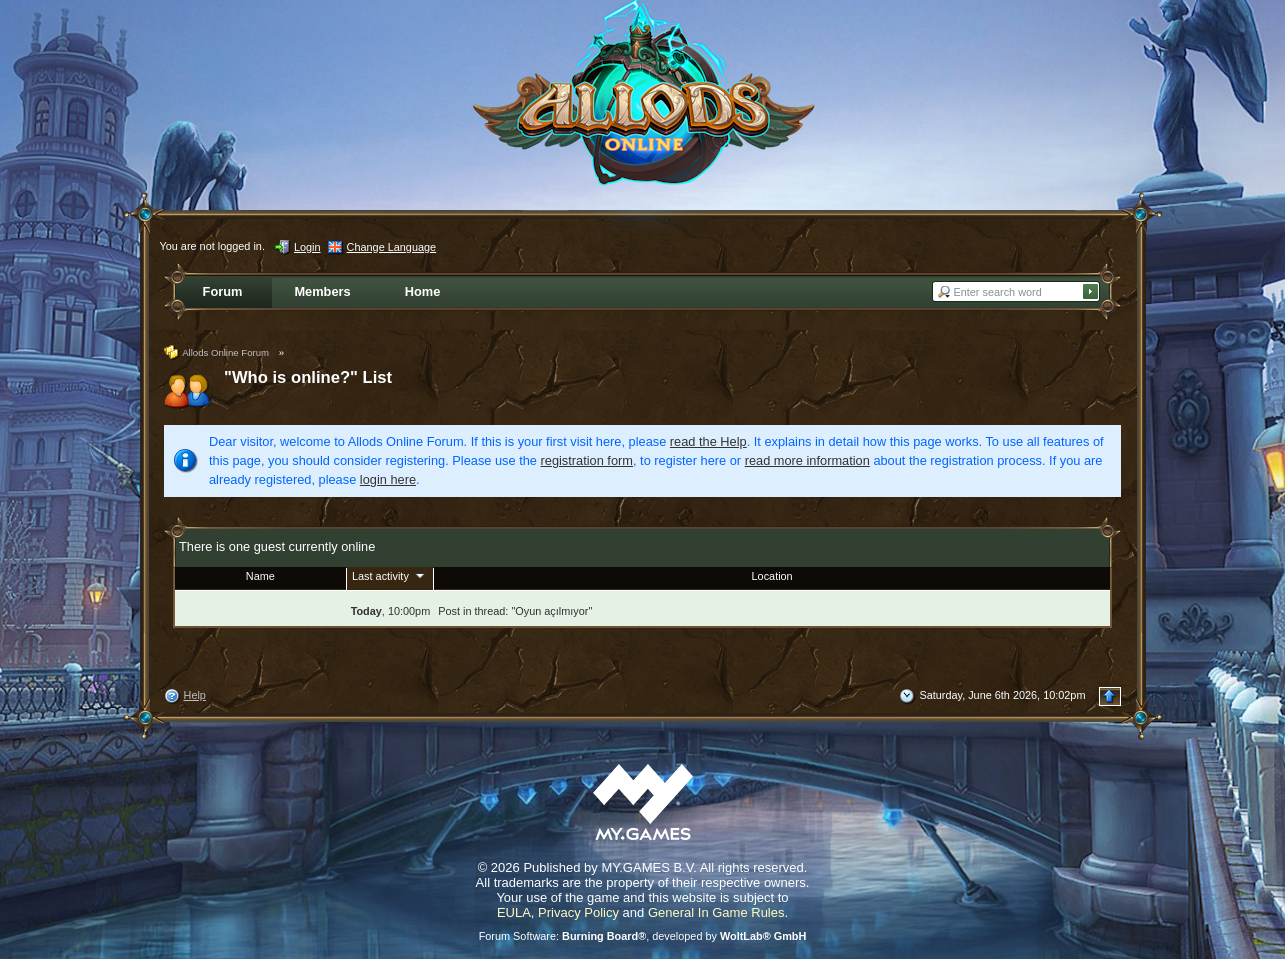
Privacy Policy (578, 912)
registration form (587, 460)
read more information (807, 460)
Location (772, 576)
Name (260, 576)
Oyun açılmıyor (551, 611)
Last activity (390, 575)
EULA (514, 912)
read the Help (708, 441)
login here (388, 479)
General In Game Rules (716, 912)
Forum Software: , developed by (643, 936)
